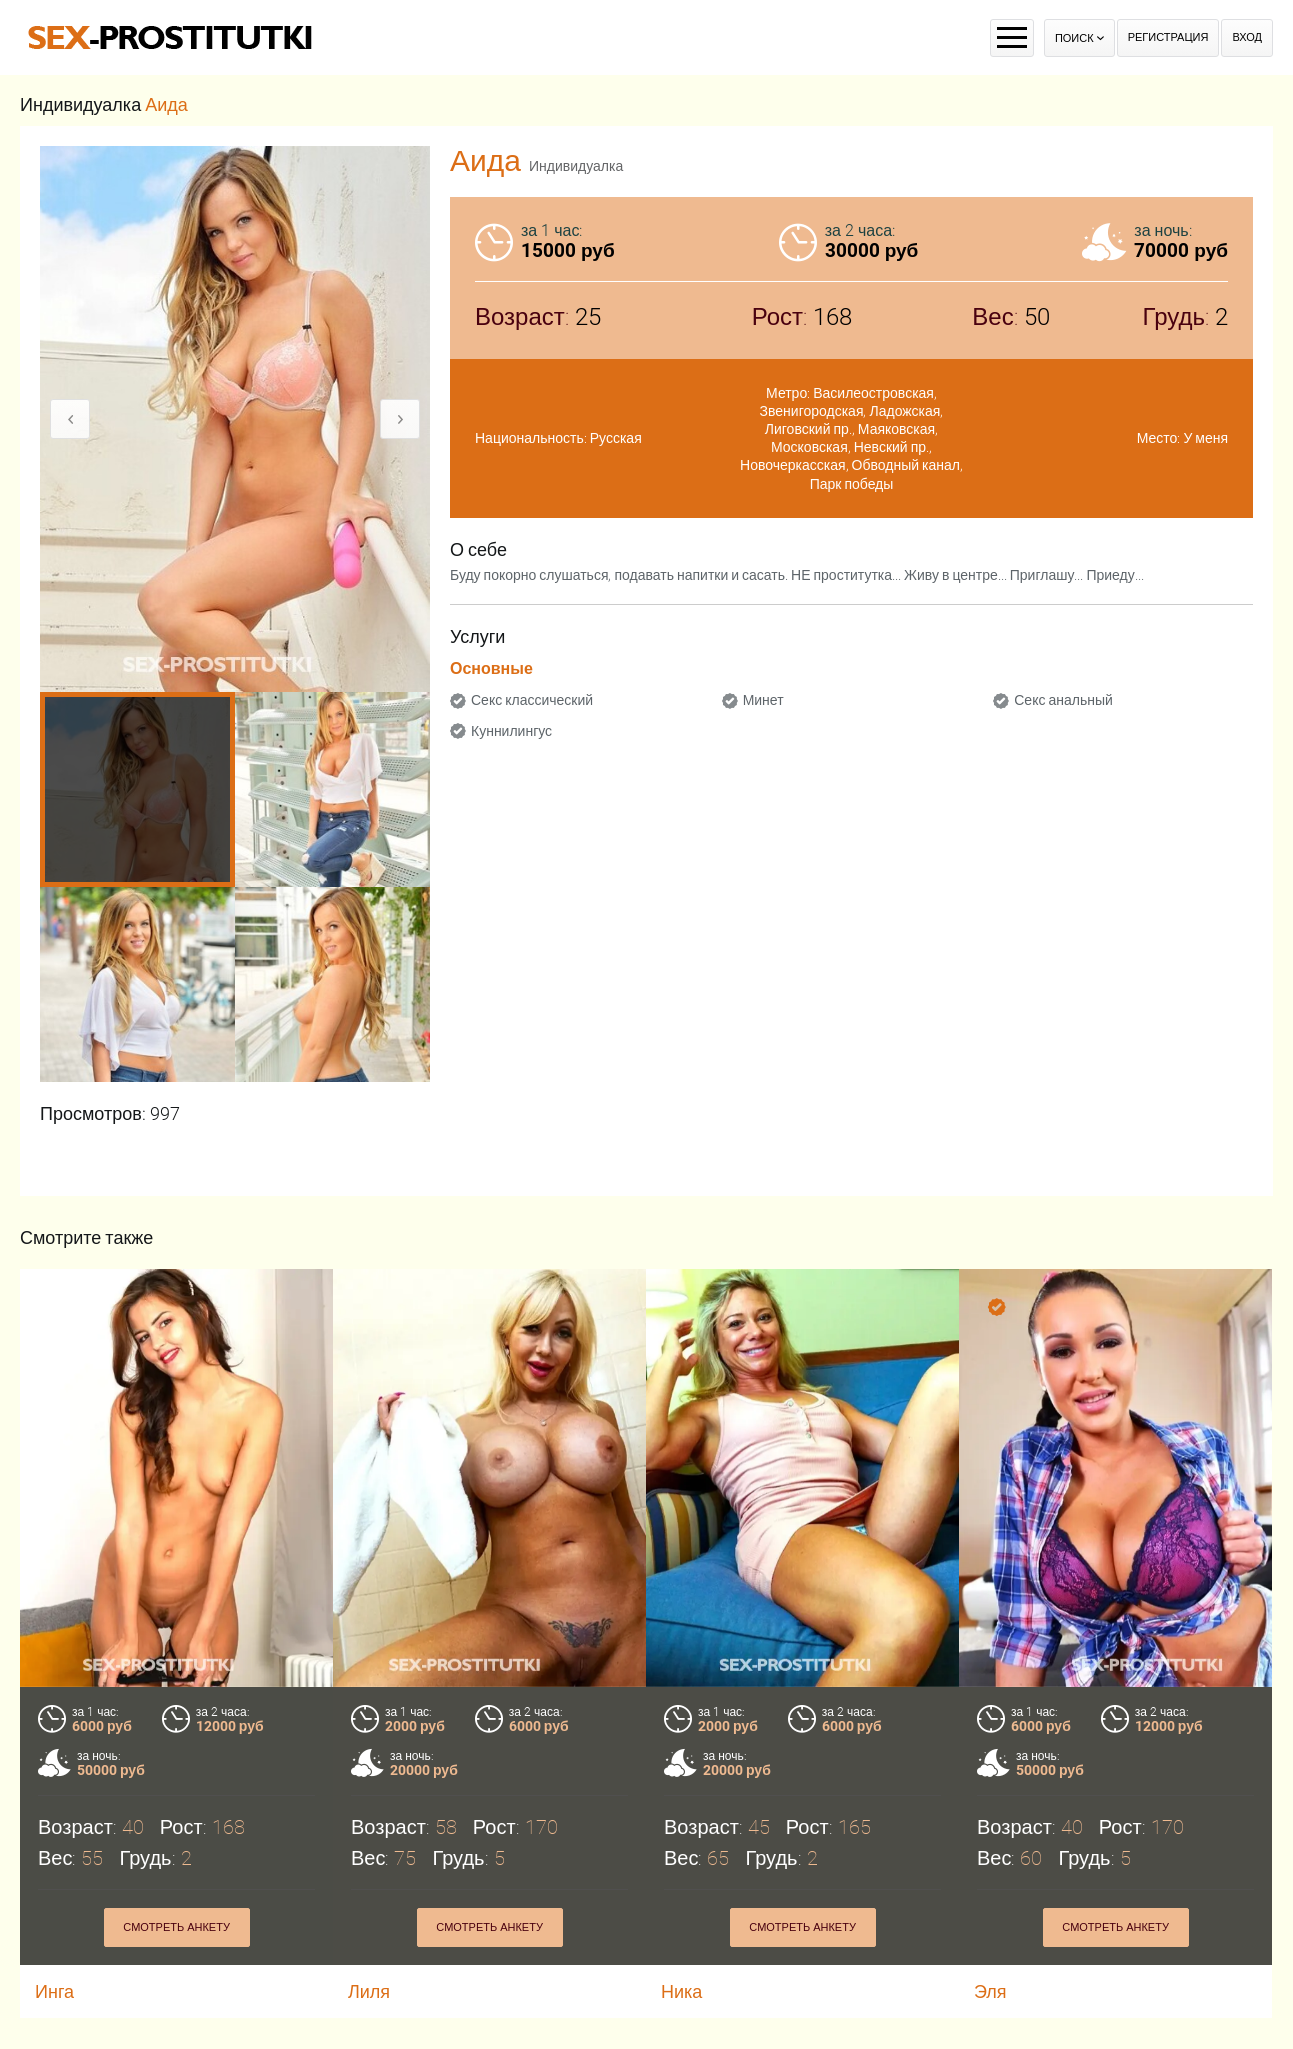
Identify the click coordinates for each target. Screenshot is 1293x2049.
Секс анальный (1063, 700)
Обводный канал (906, 465)
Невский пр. (891, 447)
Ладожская (904, 411)
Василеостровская (873, 393)
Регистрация (1168, 37)
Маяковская (896, 429)
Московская (809, 447)
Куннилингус (511, 731)
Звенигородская (812, 411)
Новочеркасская (793, 465)
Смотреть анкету (176, 1927)
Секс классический (532, 700)
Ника (681, 1991)
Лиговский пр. (808, 429)
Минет (763, 700)
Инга (54, 1991)
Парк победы (852, 484)
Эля (990, 1991)
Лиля (369, 1991)
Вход (1247, 37)
